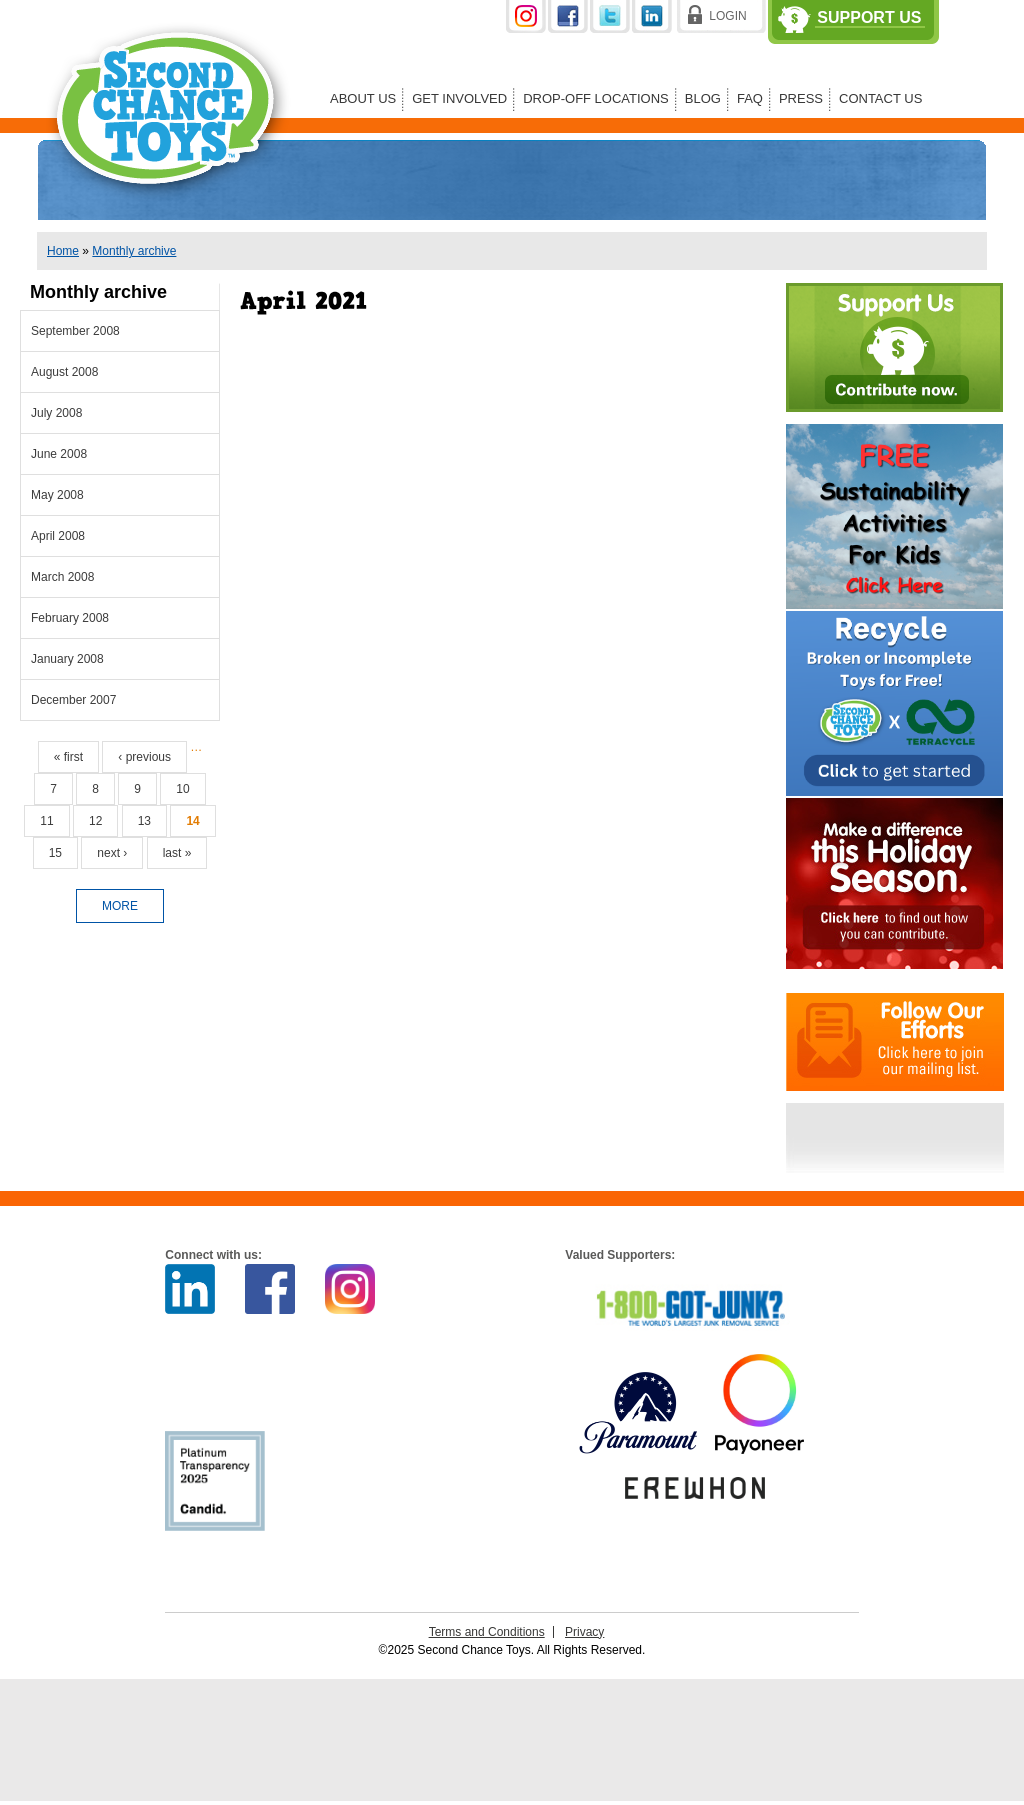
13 (144, 821)
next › (112, 853)
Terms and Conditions (487, 1632)
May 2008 (57, 495)
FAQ (750, 98)
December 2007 (73, 700)
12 (95, 821)
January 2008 (67, 659)
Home (63, 251)
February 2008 (70, 618)
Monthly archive (134, 251)
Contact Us (880, 98)
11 (46, 821)
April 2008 (58, 536)
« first (68, 757)
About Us (363, 98)
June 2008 (59, 454)
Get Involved (459, 98)
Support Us (869, 18)
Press (801, 98)
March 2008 (62, 577)
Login (727, 16)
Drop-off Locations (596, 98)
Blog (703, 98)
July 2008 (56, 413)
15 (55, 853)
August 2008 (64, 372)
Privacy (584, 1632)
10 (182, 789)
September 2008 (75, 331)
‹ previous (144, 757)
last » (177, 853)
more (120, 906)
